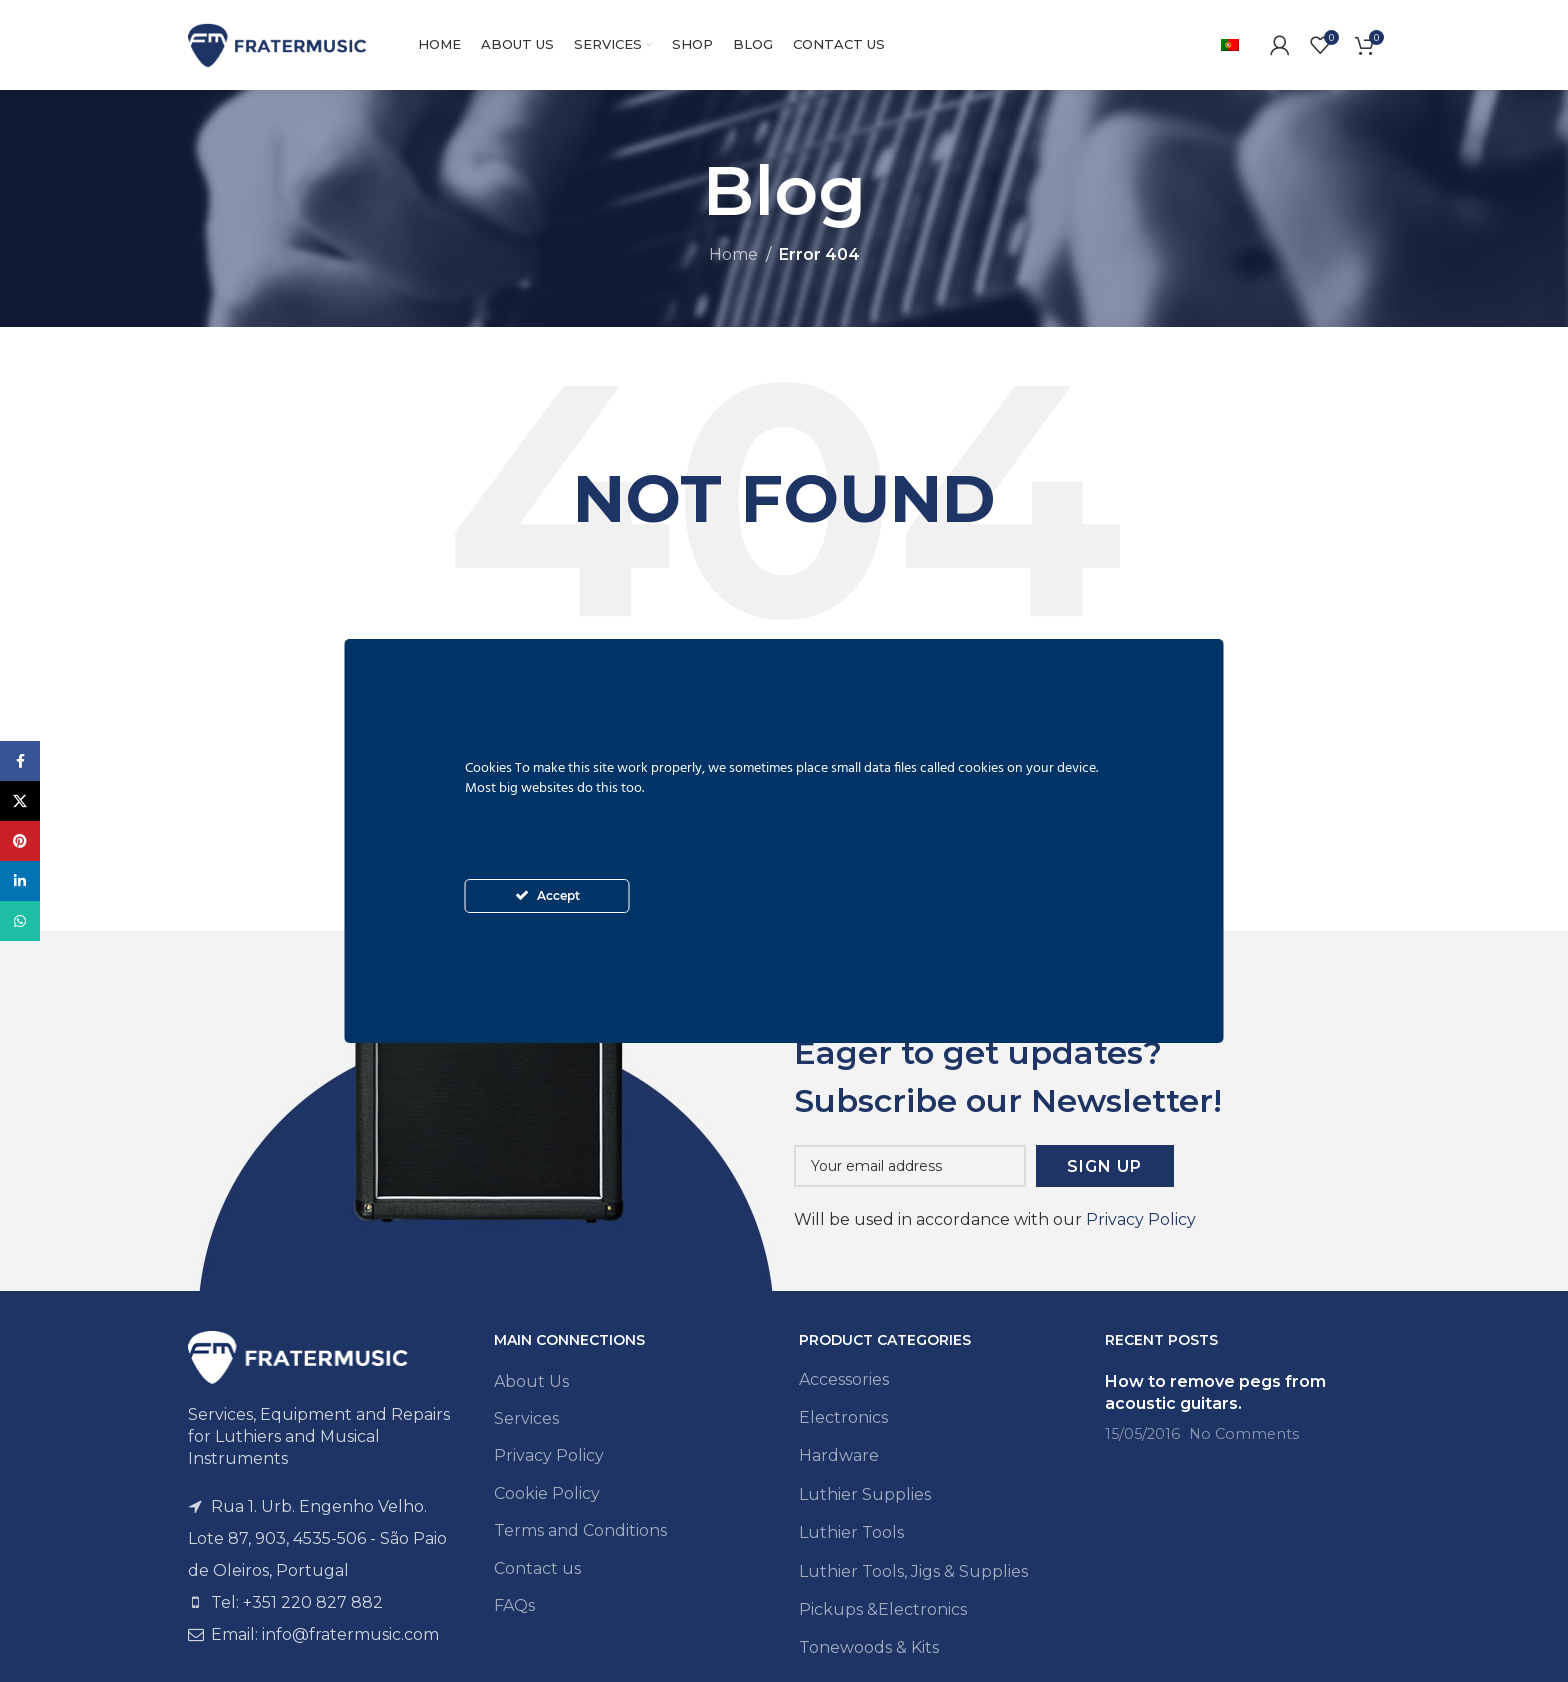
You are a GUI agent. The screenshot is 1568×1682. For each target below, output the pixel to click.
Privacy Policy (1141, 1219)
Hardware (839, 1455)
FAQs (514, 1605)
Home (733, 254)
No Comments (1244, 1434)
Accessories (844, 1379)
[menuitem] (1230, 45)
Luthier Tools (851, 1532)
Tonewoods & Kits (869, 1647)
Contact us (537, 1568)
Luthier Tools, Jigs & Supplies (913, 1571)
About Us (531, 1381)
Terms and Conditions (580, 1530)
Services (526, 1418)
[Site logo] (278, 43)
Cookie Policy (547, 1493)
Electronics (843, 1417)
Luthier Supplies (865, 1494)
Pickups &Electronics (883, 1609)
